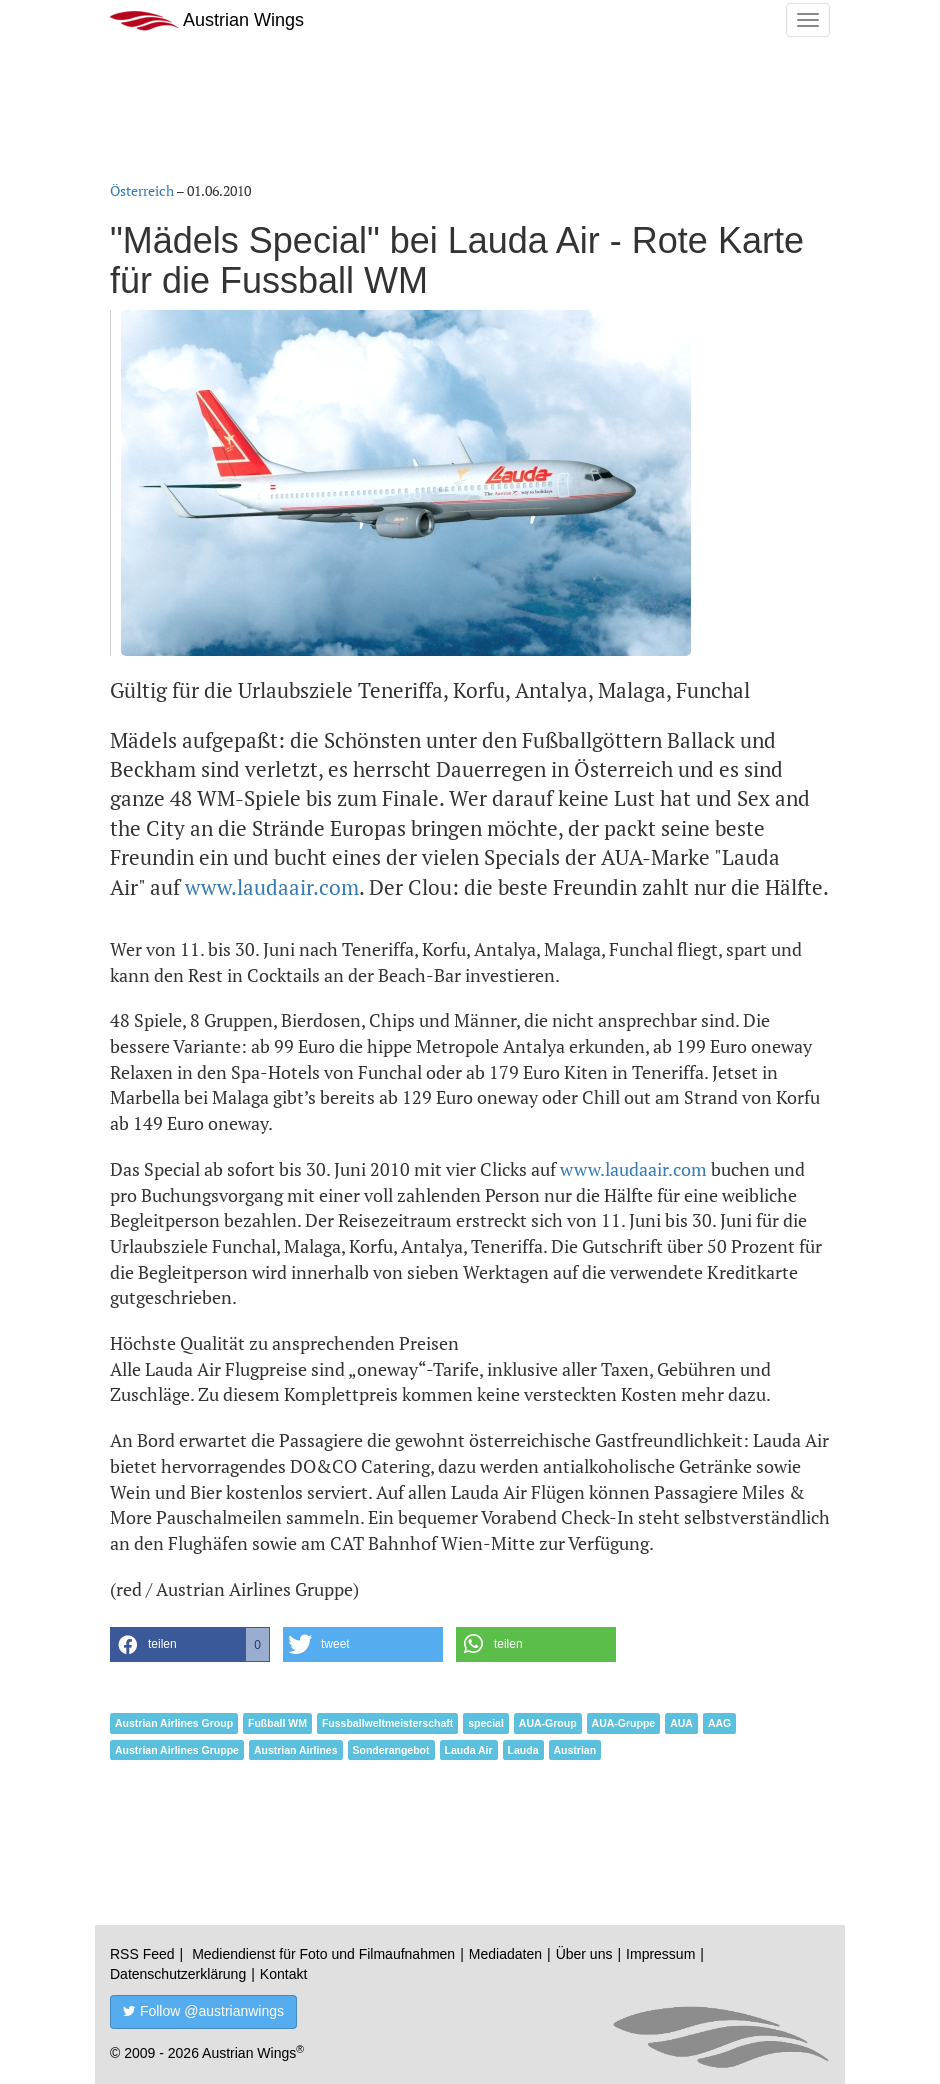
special (486, 1723)
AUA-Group (548, 1723)
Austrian (575, 1750)
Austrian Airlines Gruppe (177, 1750)
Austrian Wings (207, 20)
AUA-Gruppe (624, 1723)
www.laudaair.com (272, 887)
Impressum (660, 1954)
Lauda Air (469, 1750)
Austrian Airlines (296, 1750)
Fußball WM (277, 1723)
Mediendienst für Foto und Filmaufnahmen (323, 1954)
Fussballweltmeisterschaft (387, 1723)
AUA (681, 1723)
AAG (719, 1723)
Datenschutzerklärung (178, 1974)
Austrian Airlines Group (174, 1723)
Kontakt (283, 1974)
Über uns (584, 1954)
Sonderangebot (391, 1750)
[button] (190, 1644)
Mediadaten (505, 1954)
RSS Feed (142, 1954)
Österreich (142, 190)
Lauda (523, 1750)
